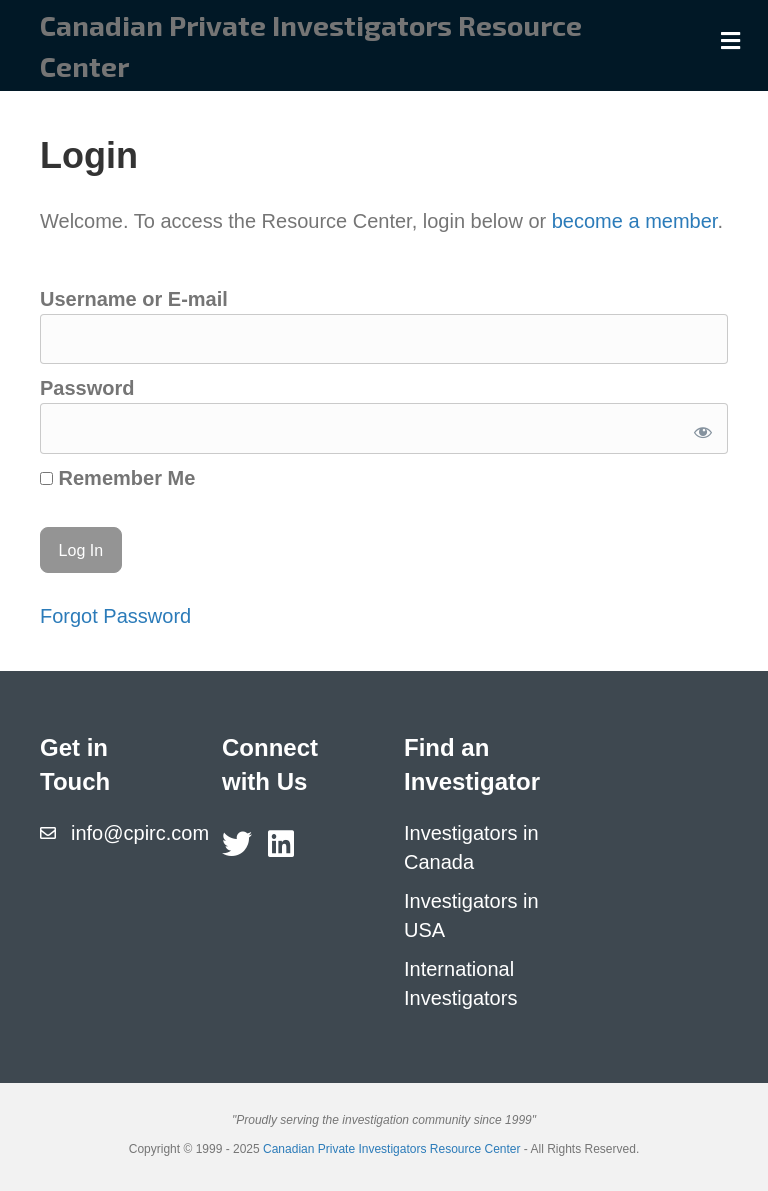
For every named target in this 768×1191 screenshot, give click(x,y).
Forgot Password (115, 616)
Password (87, 388)
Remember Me (117, 478)
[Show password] (699, 428)
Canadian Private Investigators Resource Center (391, 1149)
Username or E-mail (134, 299)
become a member (635, 221)
